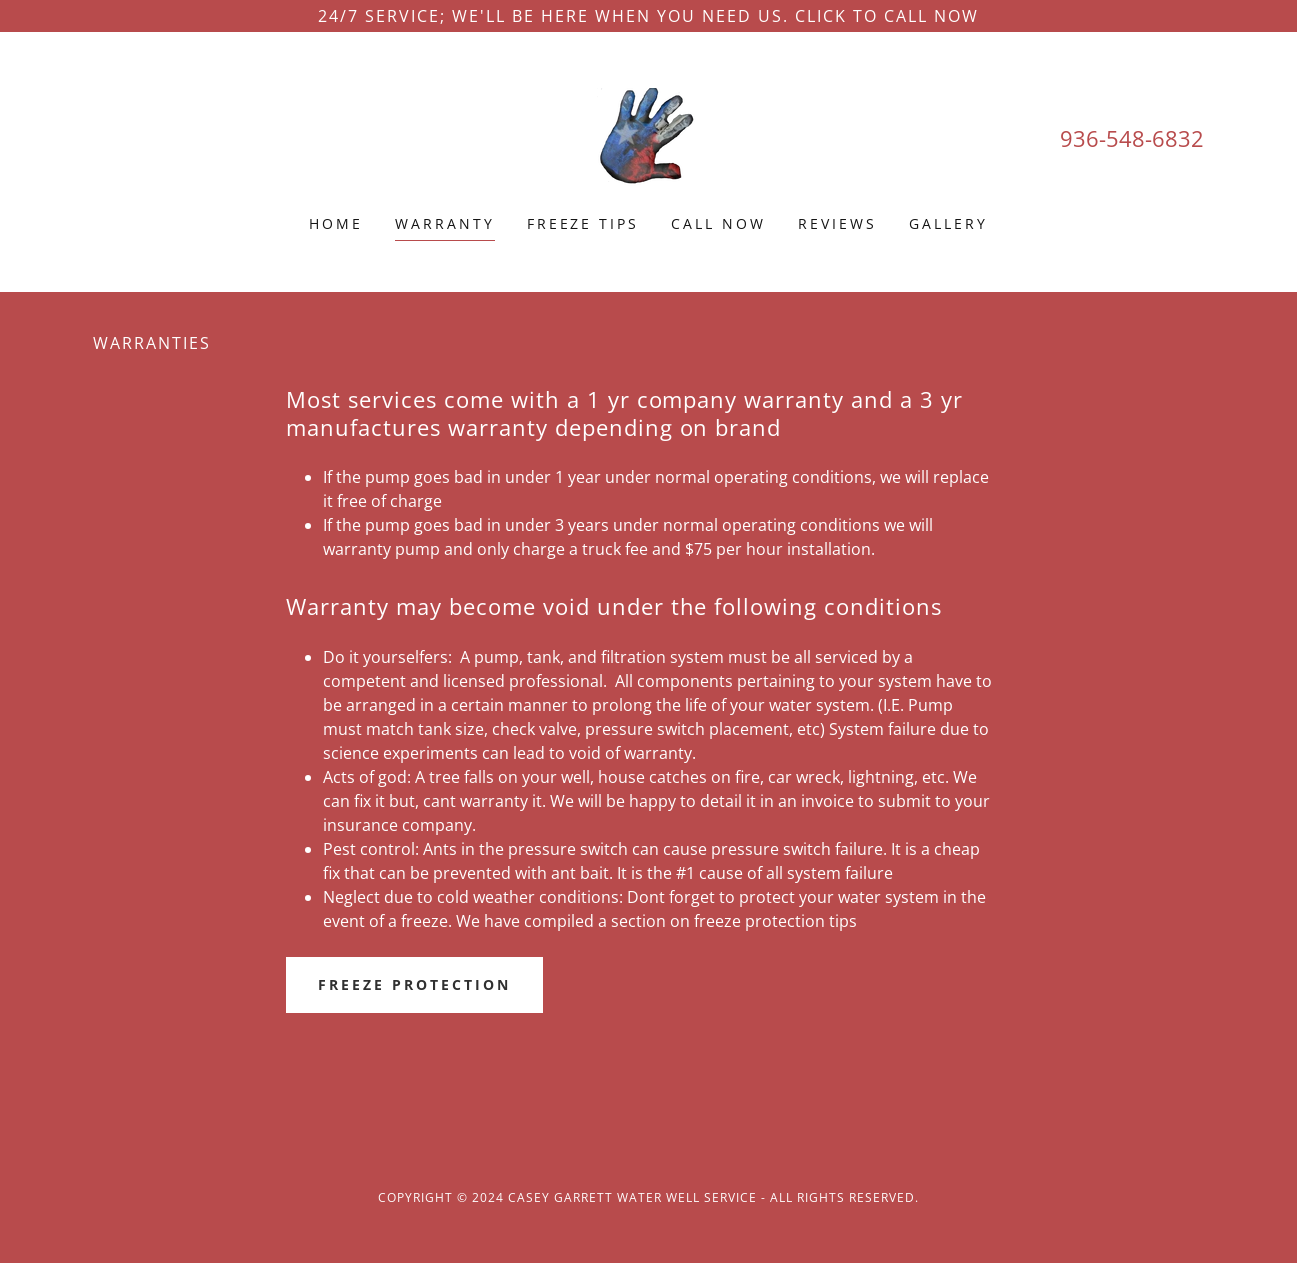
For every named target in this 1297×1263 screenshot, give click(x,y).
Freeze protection (414, 984)
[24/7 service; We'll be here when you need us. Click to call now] (648, 16)
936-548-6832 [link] (1132, 138)
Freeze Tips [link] (583, 223)
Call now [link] (718, 223)
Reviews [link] (837, 223)
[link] (648, 136)
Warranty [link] (445, 223)
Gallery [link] (948, 223)
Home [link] (336, 223)
